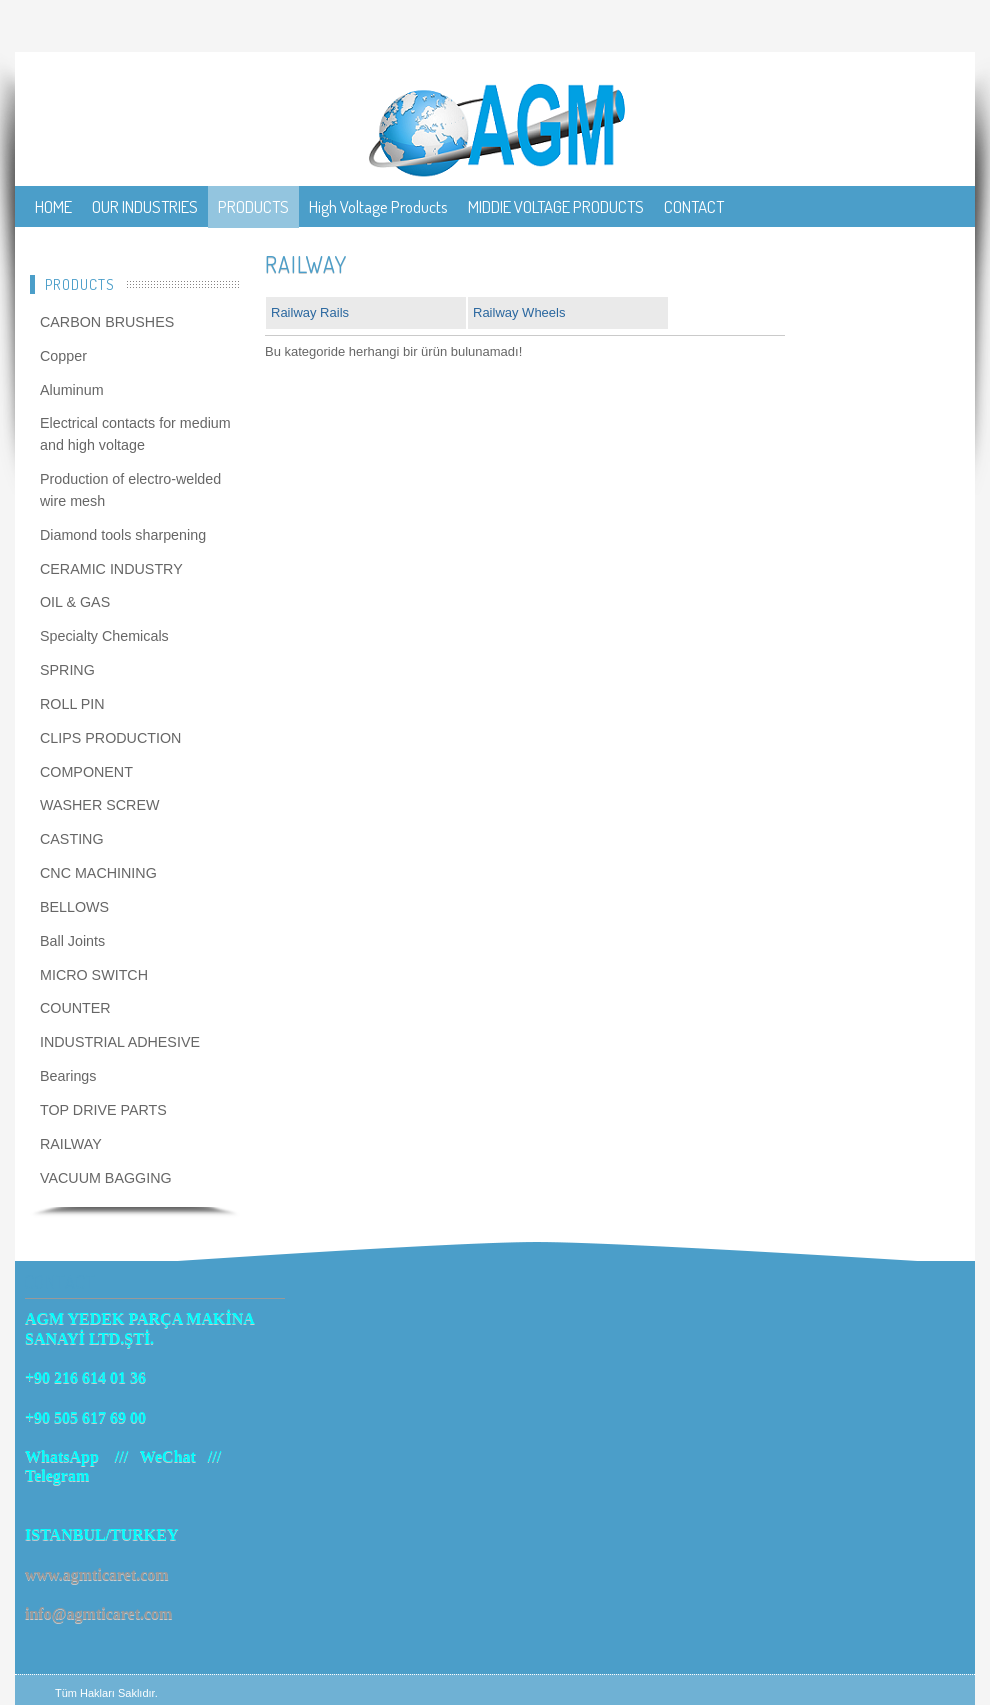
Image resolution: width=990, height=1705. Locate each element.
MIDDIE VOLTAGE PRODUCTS (556, 206)
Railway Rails (310, 312)
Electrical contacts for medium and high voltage (135, 434)
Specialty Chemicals (104, 636)
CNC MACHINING (98, 873)
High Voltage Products (378, 206)
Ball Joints (72, 941)
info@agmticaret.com (98, 1613)
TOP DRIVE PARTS (103, 1110)
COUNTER (75, 1008)
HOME (53, 206)
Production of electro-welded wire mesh (130, 490)
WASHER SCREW (99, 805)
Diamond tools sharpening (123, 535)
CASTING (72, 839)
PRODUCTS (253, 206)
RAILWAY (71, 1144)
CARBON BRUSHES (107, 322)
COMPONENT (86, 772)
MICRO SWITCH (94, 975)
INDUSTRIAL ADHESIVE (120, 1042)
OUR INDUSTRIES (145, 206)
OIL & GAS (75, 602)
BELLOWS (74, 907)
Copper (63, 356)
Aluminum (72, 390)
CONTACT (694, 206)
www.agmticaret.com (97, 1574)
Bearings (68, 1076)
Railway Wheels (519, 312)
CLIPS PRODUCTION (110, 738)
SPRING (67, 670)
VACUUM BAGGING (106, 1178)
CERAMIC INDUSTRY (111, 569)
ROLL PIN (72, 704)
